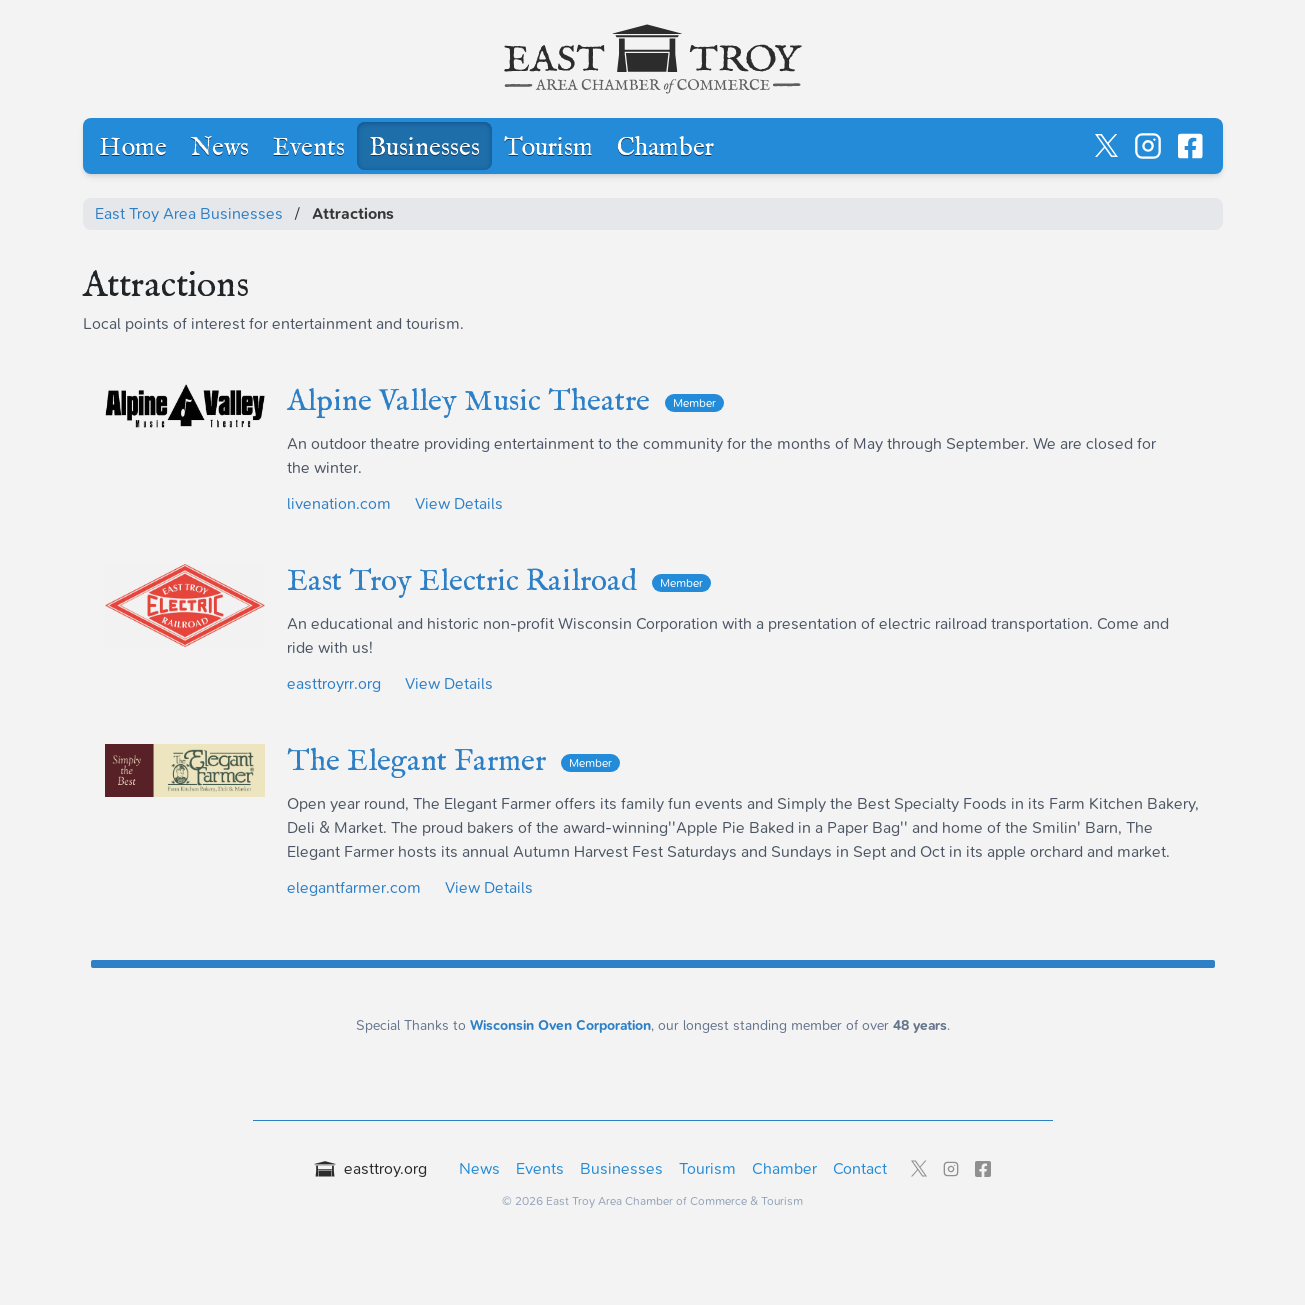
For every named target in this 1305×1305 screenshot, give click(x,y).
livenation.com (339, 503)
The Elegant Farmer (453, 762)
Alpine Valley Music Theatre (505, 402)
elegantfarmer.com (354, 887)
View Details (459, 503)
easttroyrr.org (334, 683)
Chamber (665, 148)
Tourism (548, 148)
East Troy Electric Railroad (499, 582)
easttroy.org (371, 1168)
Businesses (424, 148)
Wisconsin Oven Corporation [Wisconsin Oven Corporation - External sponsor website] (560, 1025)
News (220, 148)
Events (309, 148)
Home (133, 148)
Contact (860, 1168)
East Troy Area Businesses (189, 213)
